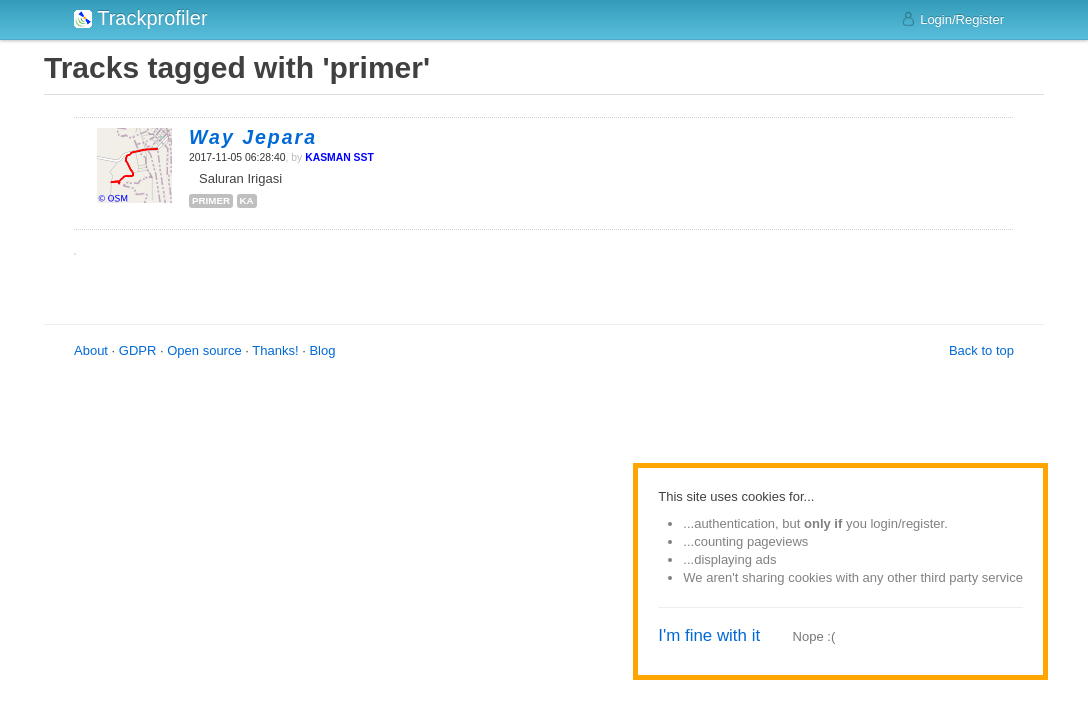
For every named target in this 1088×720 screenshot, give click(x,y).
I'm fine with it (709, 635)
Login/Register (952, 19)
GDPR (138, 350)
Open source (204, 350)
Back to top (981, 350)
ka (247, 200)
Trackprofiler (141, 18)
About (91, 350)
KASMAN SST (339, 157)
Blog (322, 350)
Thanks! (275, 350)
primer (211, 200)
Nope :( (814, 636)
